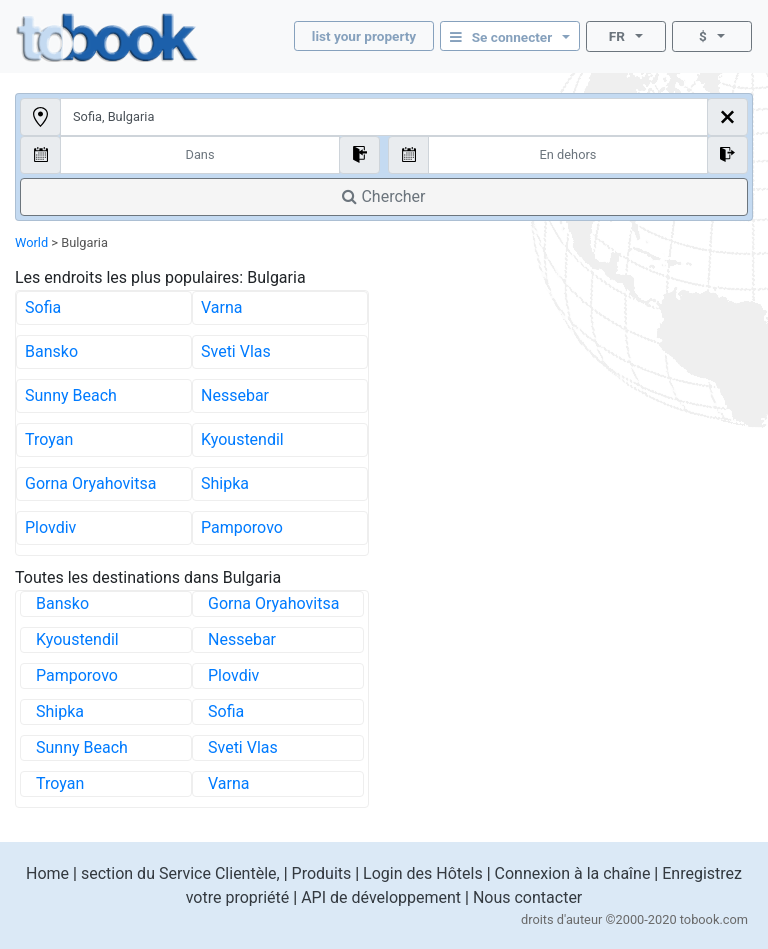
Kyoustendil (242, 439)
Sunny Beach (71, 395)
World (31, 242)
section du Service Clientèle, (180, 873)
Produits (322, 873)
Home (47, 873)
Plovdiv (50, 527)
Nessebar (235, 395)
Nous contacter (527, 897)
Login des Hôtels (423, 873)
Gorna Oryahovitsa (90, 483)
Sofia (43, 307)
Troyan (49, 439)
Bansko (51, 351)
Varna (222, 307)
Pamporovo (242, 527)
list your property (364, 36)
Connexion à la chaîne (573, 873)
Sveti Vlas (236, 351)
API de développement (381, 897)
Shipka (225, 483)
